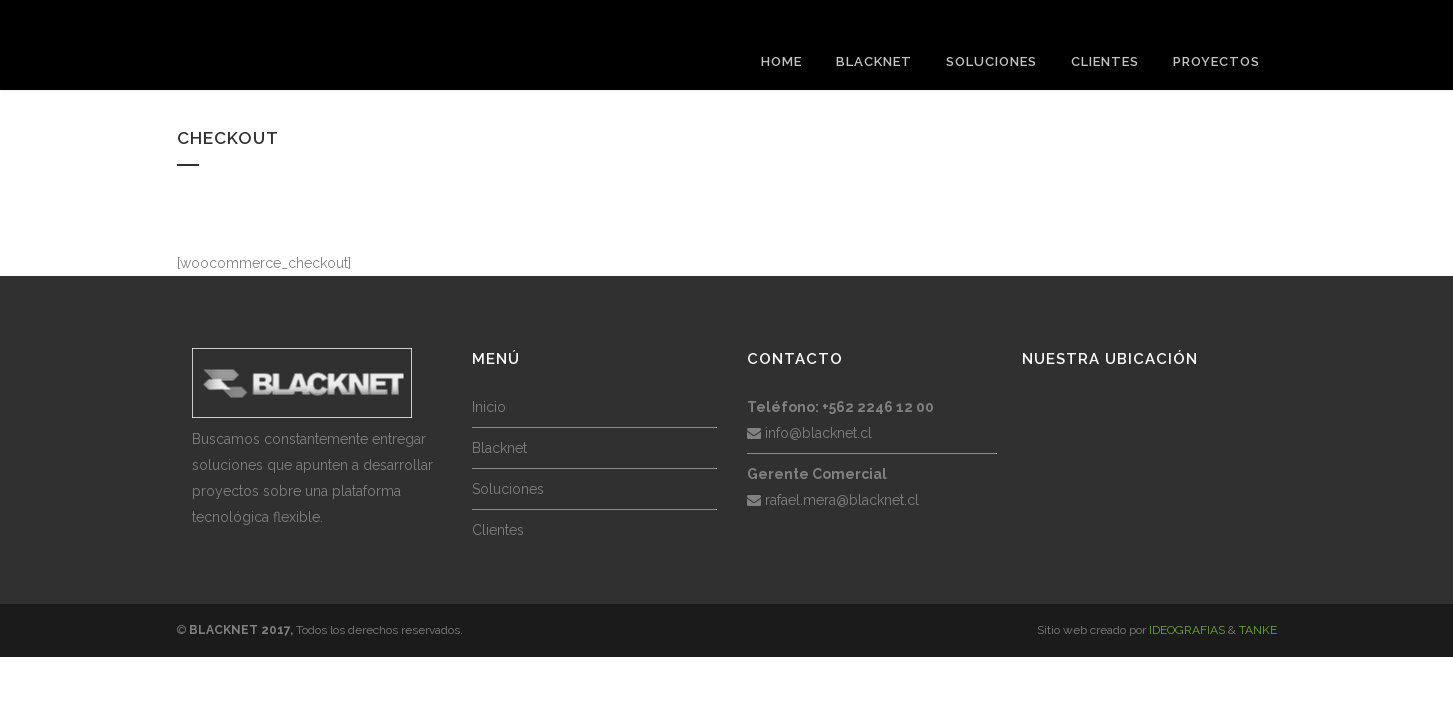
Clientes (498, 530)
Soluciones (508, 489)
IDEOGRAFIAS (1187, 630)
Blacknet (499, 448)
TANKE (1258, 630)
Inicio (489, 407)
